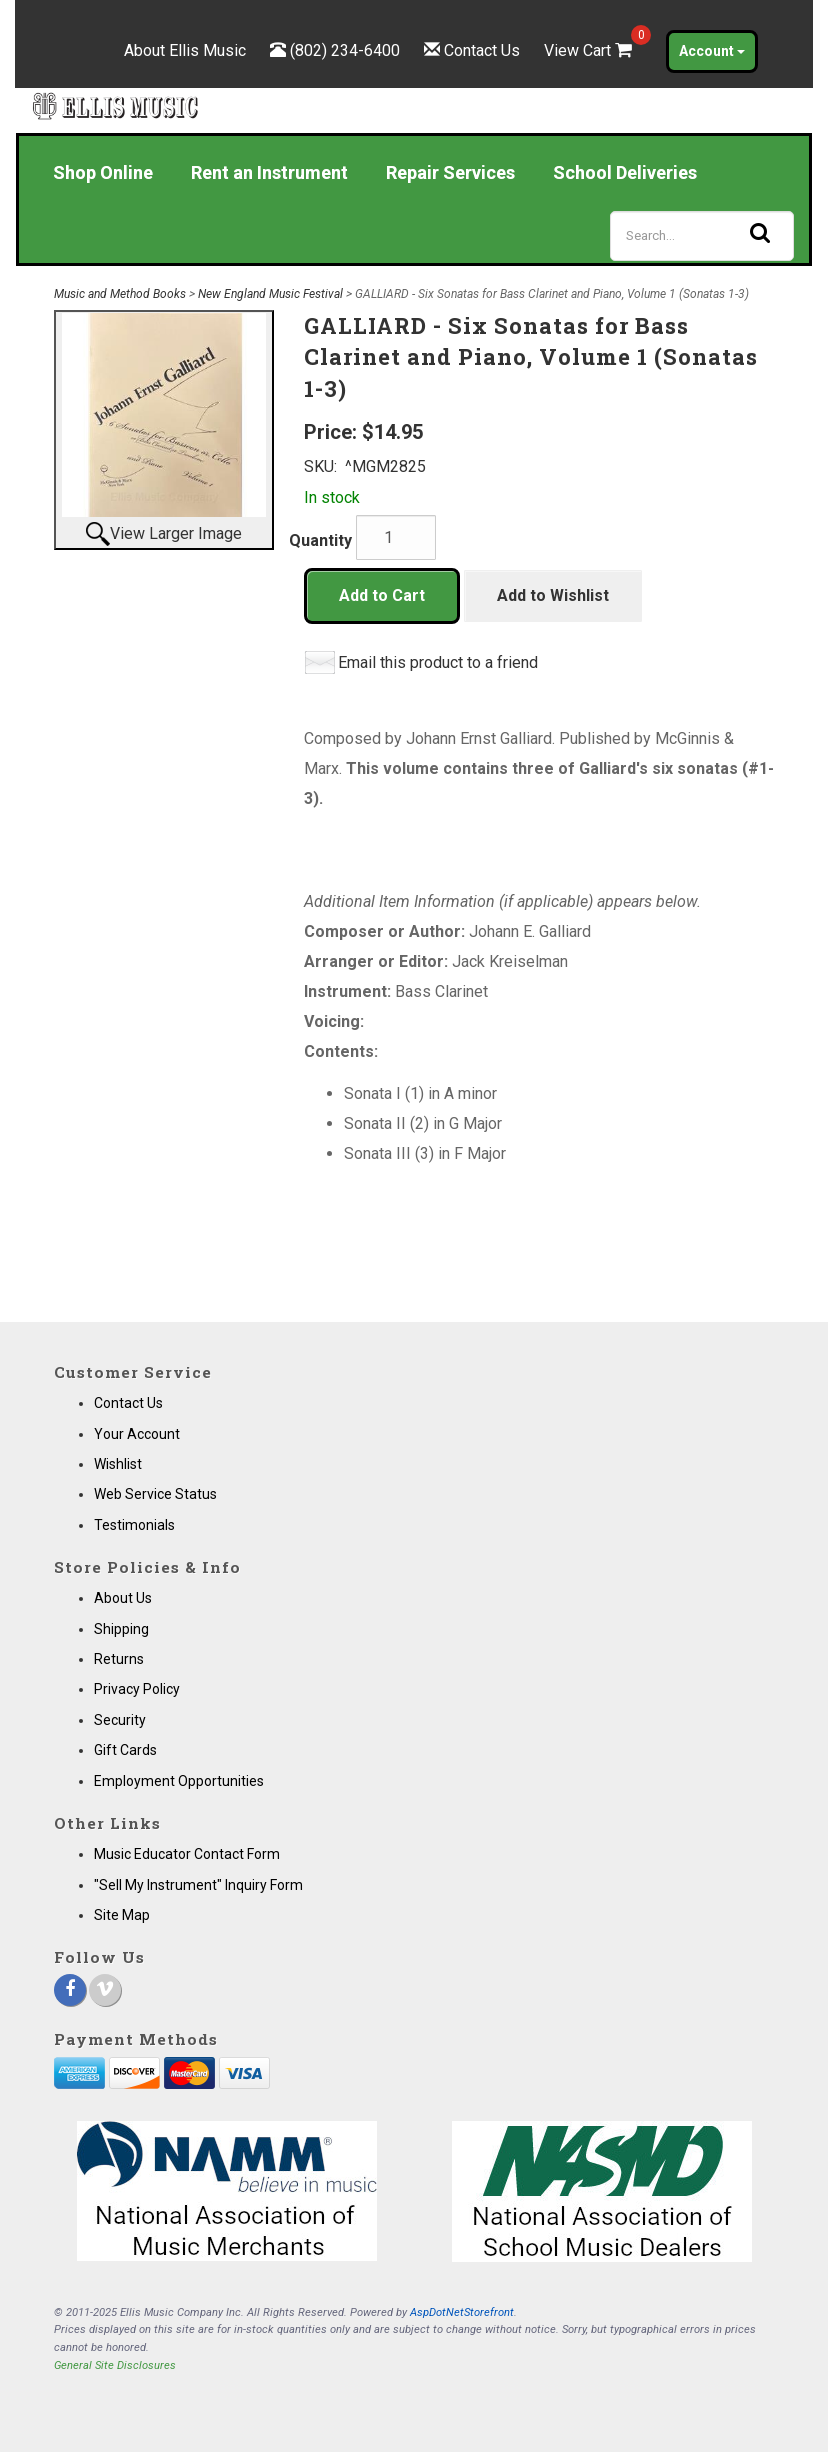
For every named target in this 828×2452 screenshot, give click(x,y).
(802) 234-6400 (345, 50)
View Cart (590, 50)
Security (120, 1720)
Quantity (320, 540)
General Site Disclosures (115, 2365)
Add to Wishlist (553, 595)
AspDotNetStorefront (462, 2312)
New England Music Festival (270, 294)
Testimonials (134, 1525)
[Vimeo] (105, 1990)
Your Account (137, 1434)
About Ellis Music (185, 50)
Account (712, 51)
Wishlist (118, 1464)
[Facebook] (70, 1990)
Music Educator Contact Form (187, 1854)
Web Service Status (155, 1494)
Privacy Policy (137, 1689)
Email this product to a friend (438, 662)
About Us (123, 1598)
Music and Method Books (120, 294)
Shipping (121, 1629)
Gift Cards (125, 1750)
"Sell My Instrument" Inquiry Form (198, 1885)
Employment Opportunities (179, 1781)
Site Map (122, 1915)
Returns (119, 1659)
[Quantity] (396, 537)
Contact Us (482, 50)
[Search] (702, 236)
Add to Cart (382, 595)
